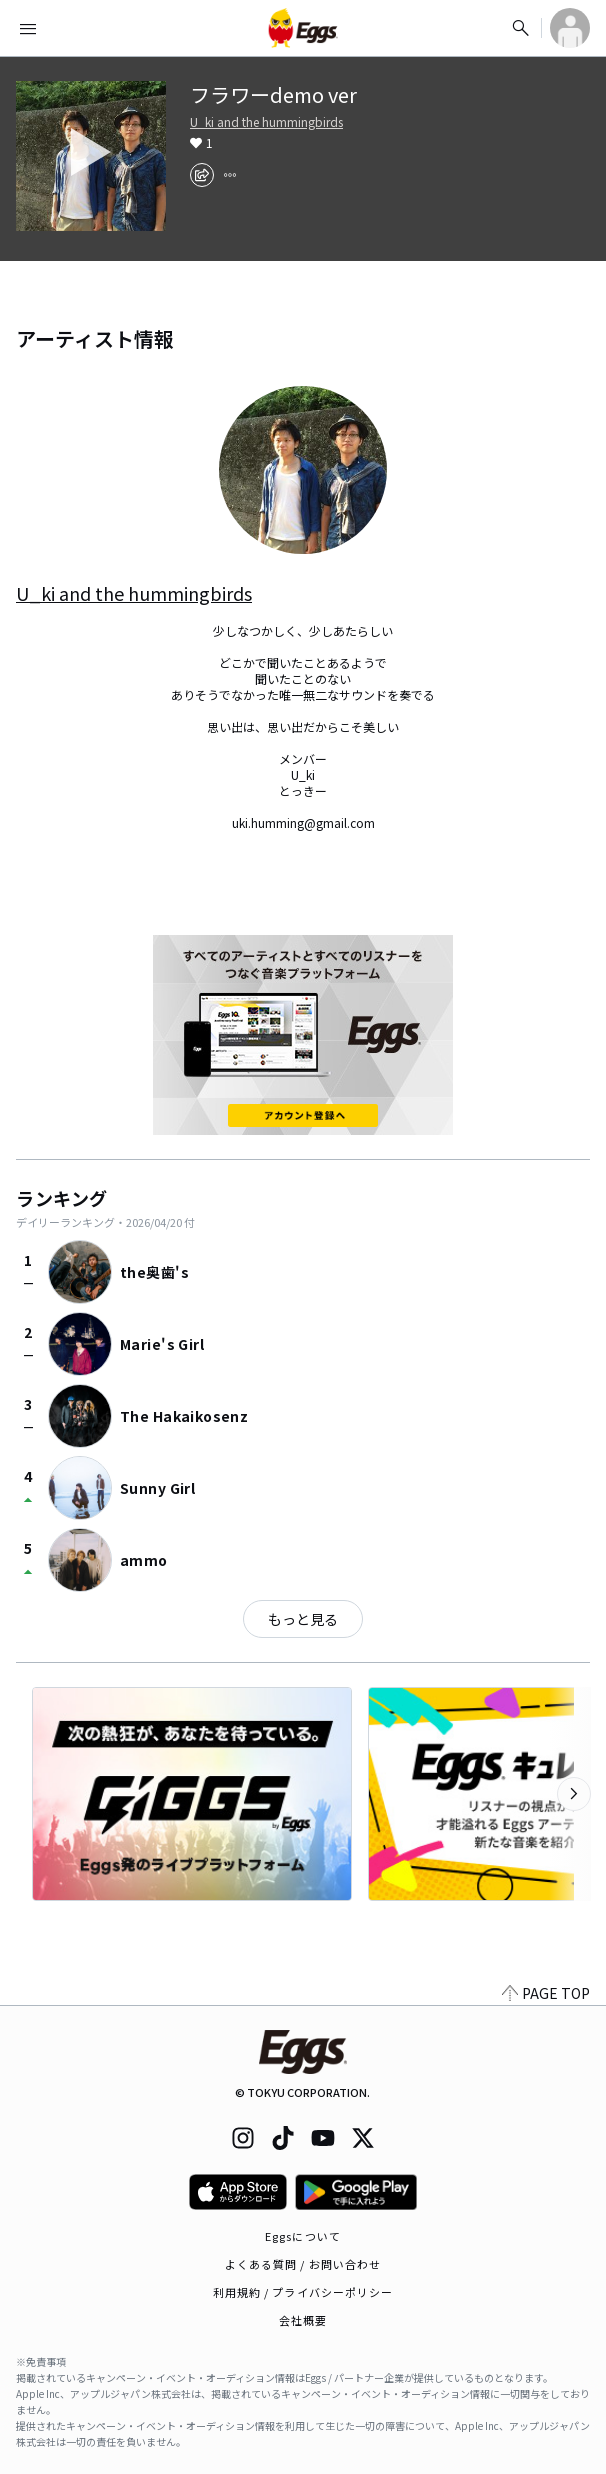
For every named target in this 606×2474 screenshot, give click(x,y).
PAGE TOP (546, 1993)
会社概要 (303, 2320)
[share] (202, 175)
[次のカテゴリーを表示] (574, 1794)
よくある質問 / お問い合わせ (303, 2264)
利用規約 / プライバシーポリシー (303, 2292)
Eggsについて (303, 2236)
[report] (230, 175)
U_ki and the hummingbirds (266, 122)
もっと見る (303, 1619)
